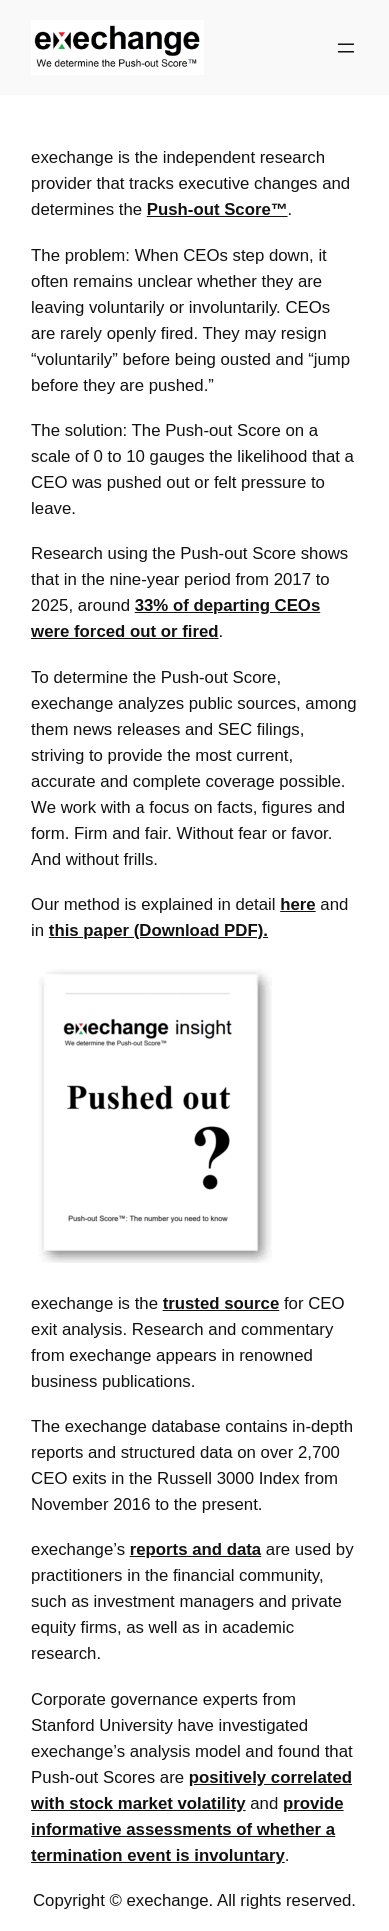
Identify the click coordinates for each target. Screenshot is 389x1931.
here (297, 904)
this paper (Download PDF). (158, 930)
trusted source (221, 1303)
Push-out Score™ (217, 209)
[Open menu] (346, 48)
